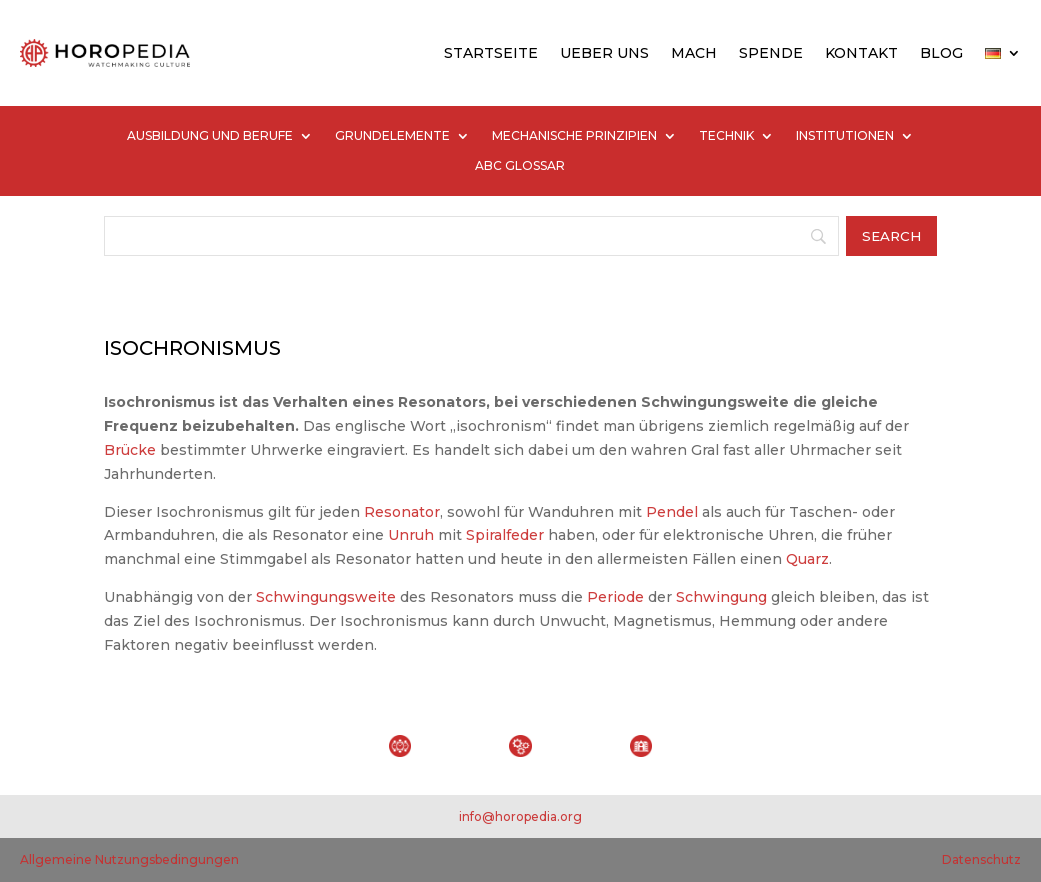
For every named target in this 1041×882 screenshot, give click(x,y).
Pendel (672, 512)
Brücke (130, 450)
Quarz (807, 559)
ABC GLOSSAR (520, 166)
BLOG (941, 53)
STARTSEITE (491, 53)
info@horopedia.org (520, 816)
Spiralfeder (505, 535)
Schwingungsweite (326, 597)
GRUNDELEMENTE (392, 136)
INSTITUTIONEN (845, 136)
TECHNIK (726, 136)
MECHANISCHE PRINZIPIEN (574, 136)
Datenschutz (981, 859)
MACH (694, 53)
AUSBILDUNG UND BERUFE (210, 136)
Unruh (411, 535)
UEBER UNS (604, 53)
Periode (615, 597)
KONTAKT (861, 53)
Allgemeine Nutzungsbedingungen (129, 859)
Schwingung (721, 597)
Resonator (402, 512)
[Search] (471, 236)
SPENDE (771, 53)
